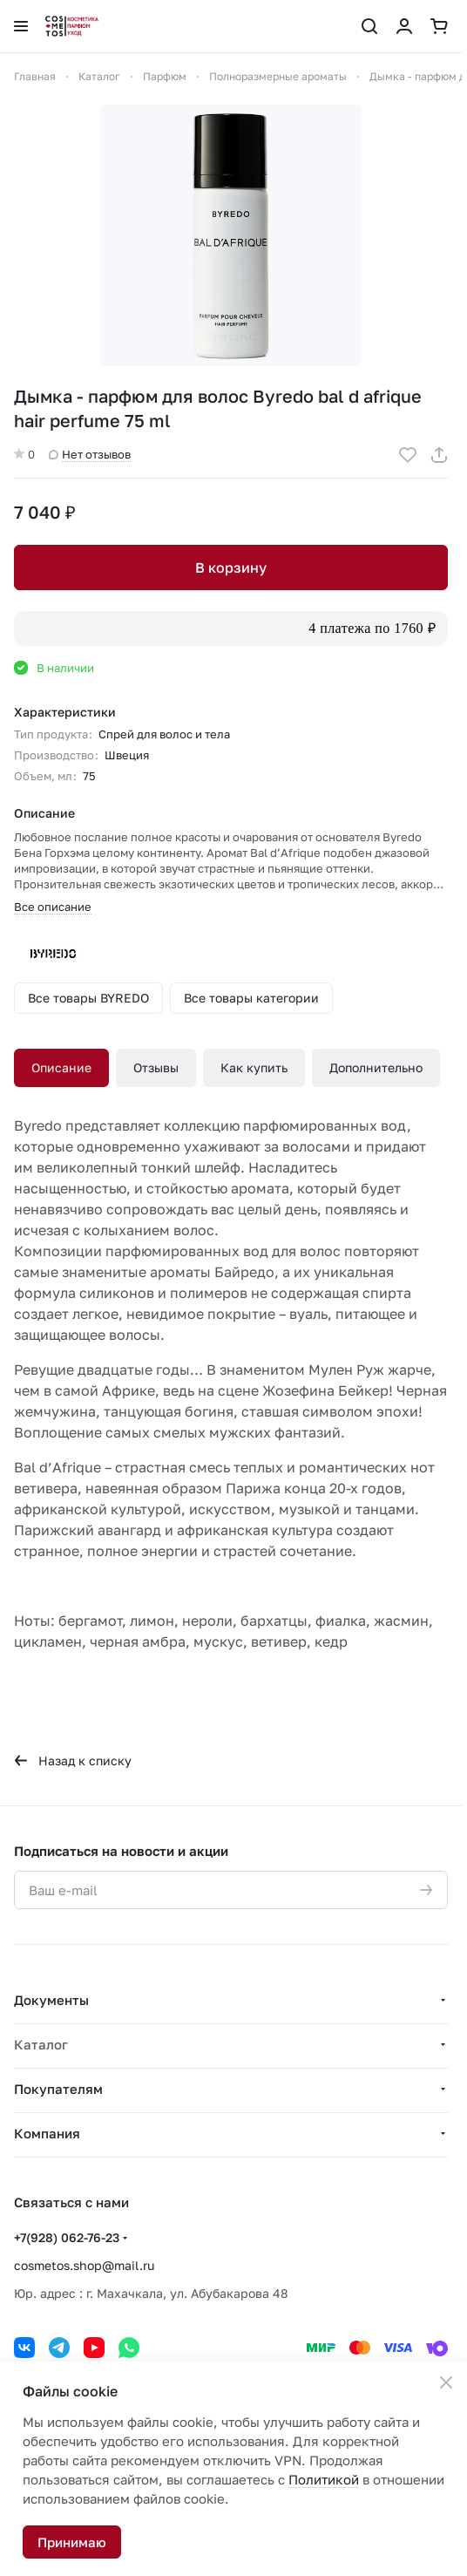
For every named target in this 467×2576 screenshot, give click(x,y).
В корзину (231, 567)
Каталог (41, 2044)
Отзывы (156, 1067)
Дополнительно (376, 1067)
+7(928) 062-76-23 (66, 2237)
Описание (61, 1067)
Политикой (323, 2479)
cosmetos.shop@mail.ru (84, 2265)
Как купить (254, 1067)
